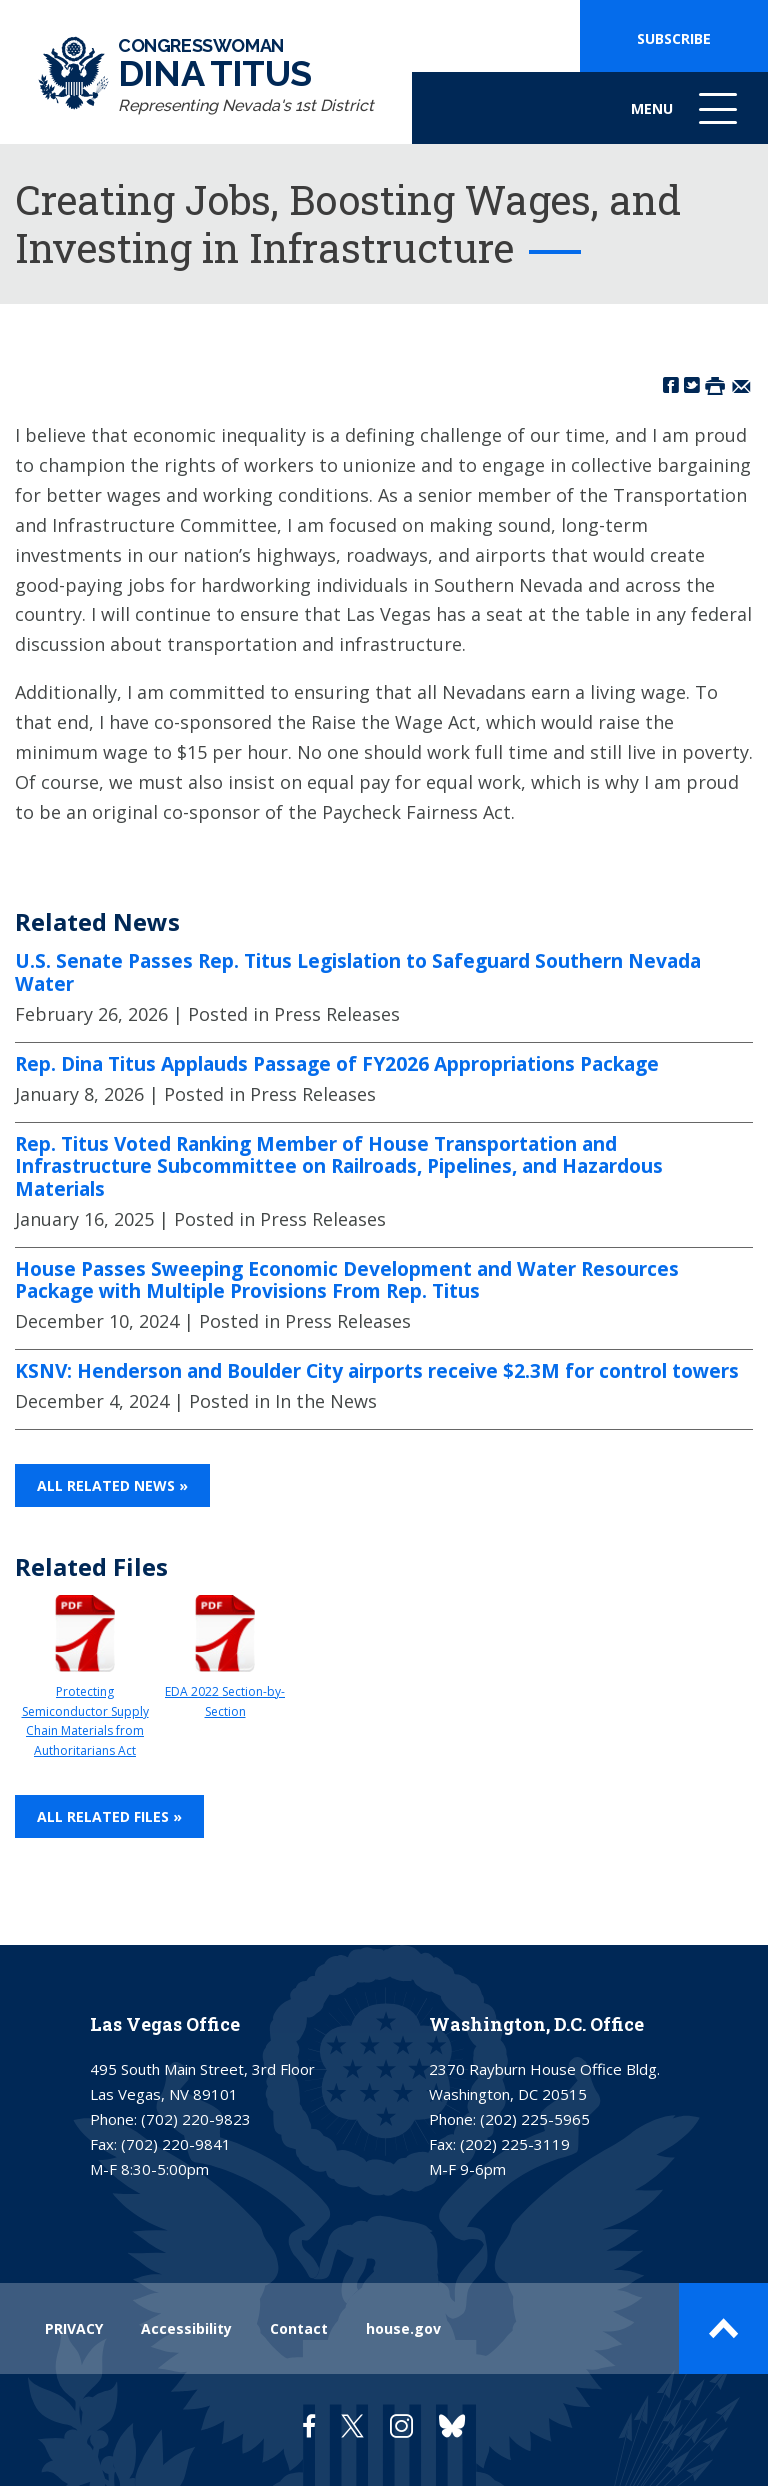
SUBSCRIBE (674, 38)
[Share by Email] (741, 384)
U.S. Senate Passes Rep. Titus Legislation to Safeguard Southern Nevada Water (358, 972)
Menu (686, 118)
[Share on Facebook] (671, 384)
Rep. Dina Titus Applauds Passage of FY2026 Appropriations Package (337, 1064)
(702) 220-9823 (196, 2119)
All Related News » (112, 1485)
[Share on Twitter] (692, 384)
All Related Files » (109, 1816)
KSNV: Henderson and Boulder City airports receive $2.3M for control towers (377, 1371)
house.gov (403, 2328)
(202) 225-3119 (515, 2144)
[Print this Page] (715, 384)
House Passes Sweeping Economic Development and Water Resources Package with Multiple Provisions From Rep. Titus (347, 1280)
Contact (299, 2328)
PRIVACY (74, 2328)
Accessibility (186, 2328)
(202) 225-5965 (535, 2119)
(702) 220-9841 (176, 2144)
